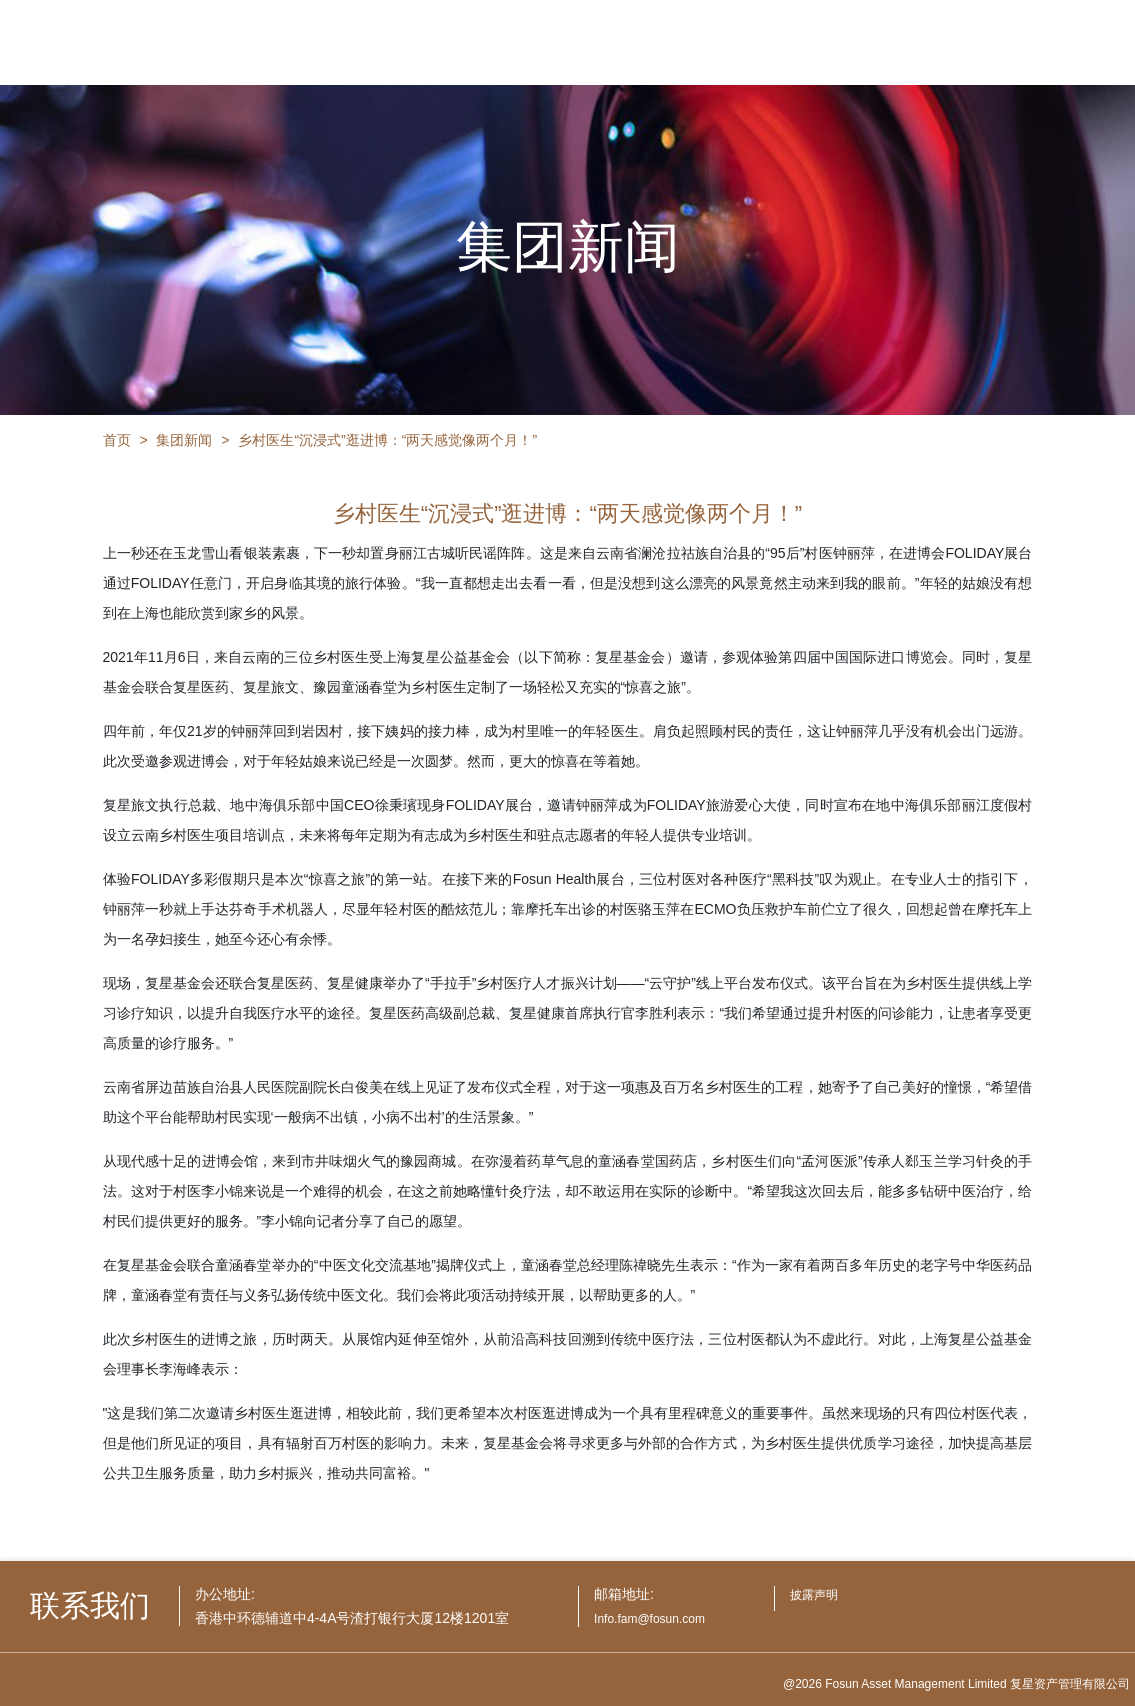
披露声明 (814, 1595)
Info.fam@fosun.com (649, 1619)
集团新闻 (184, 440)
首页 (117, 440)
